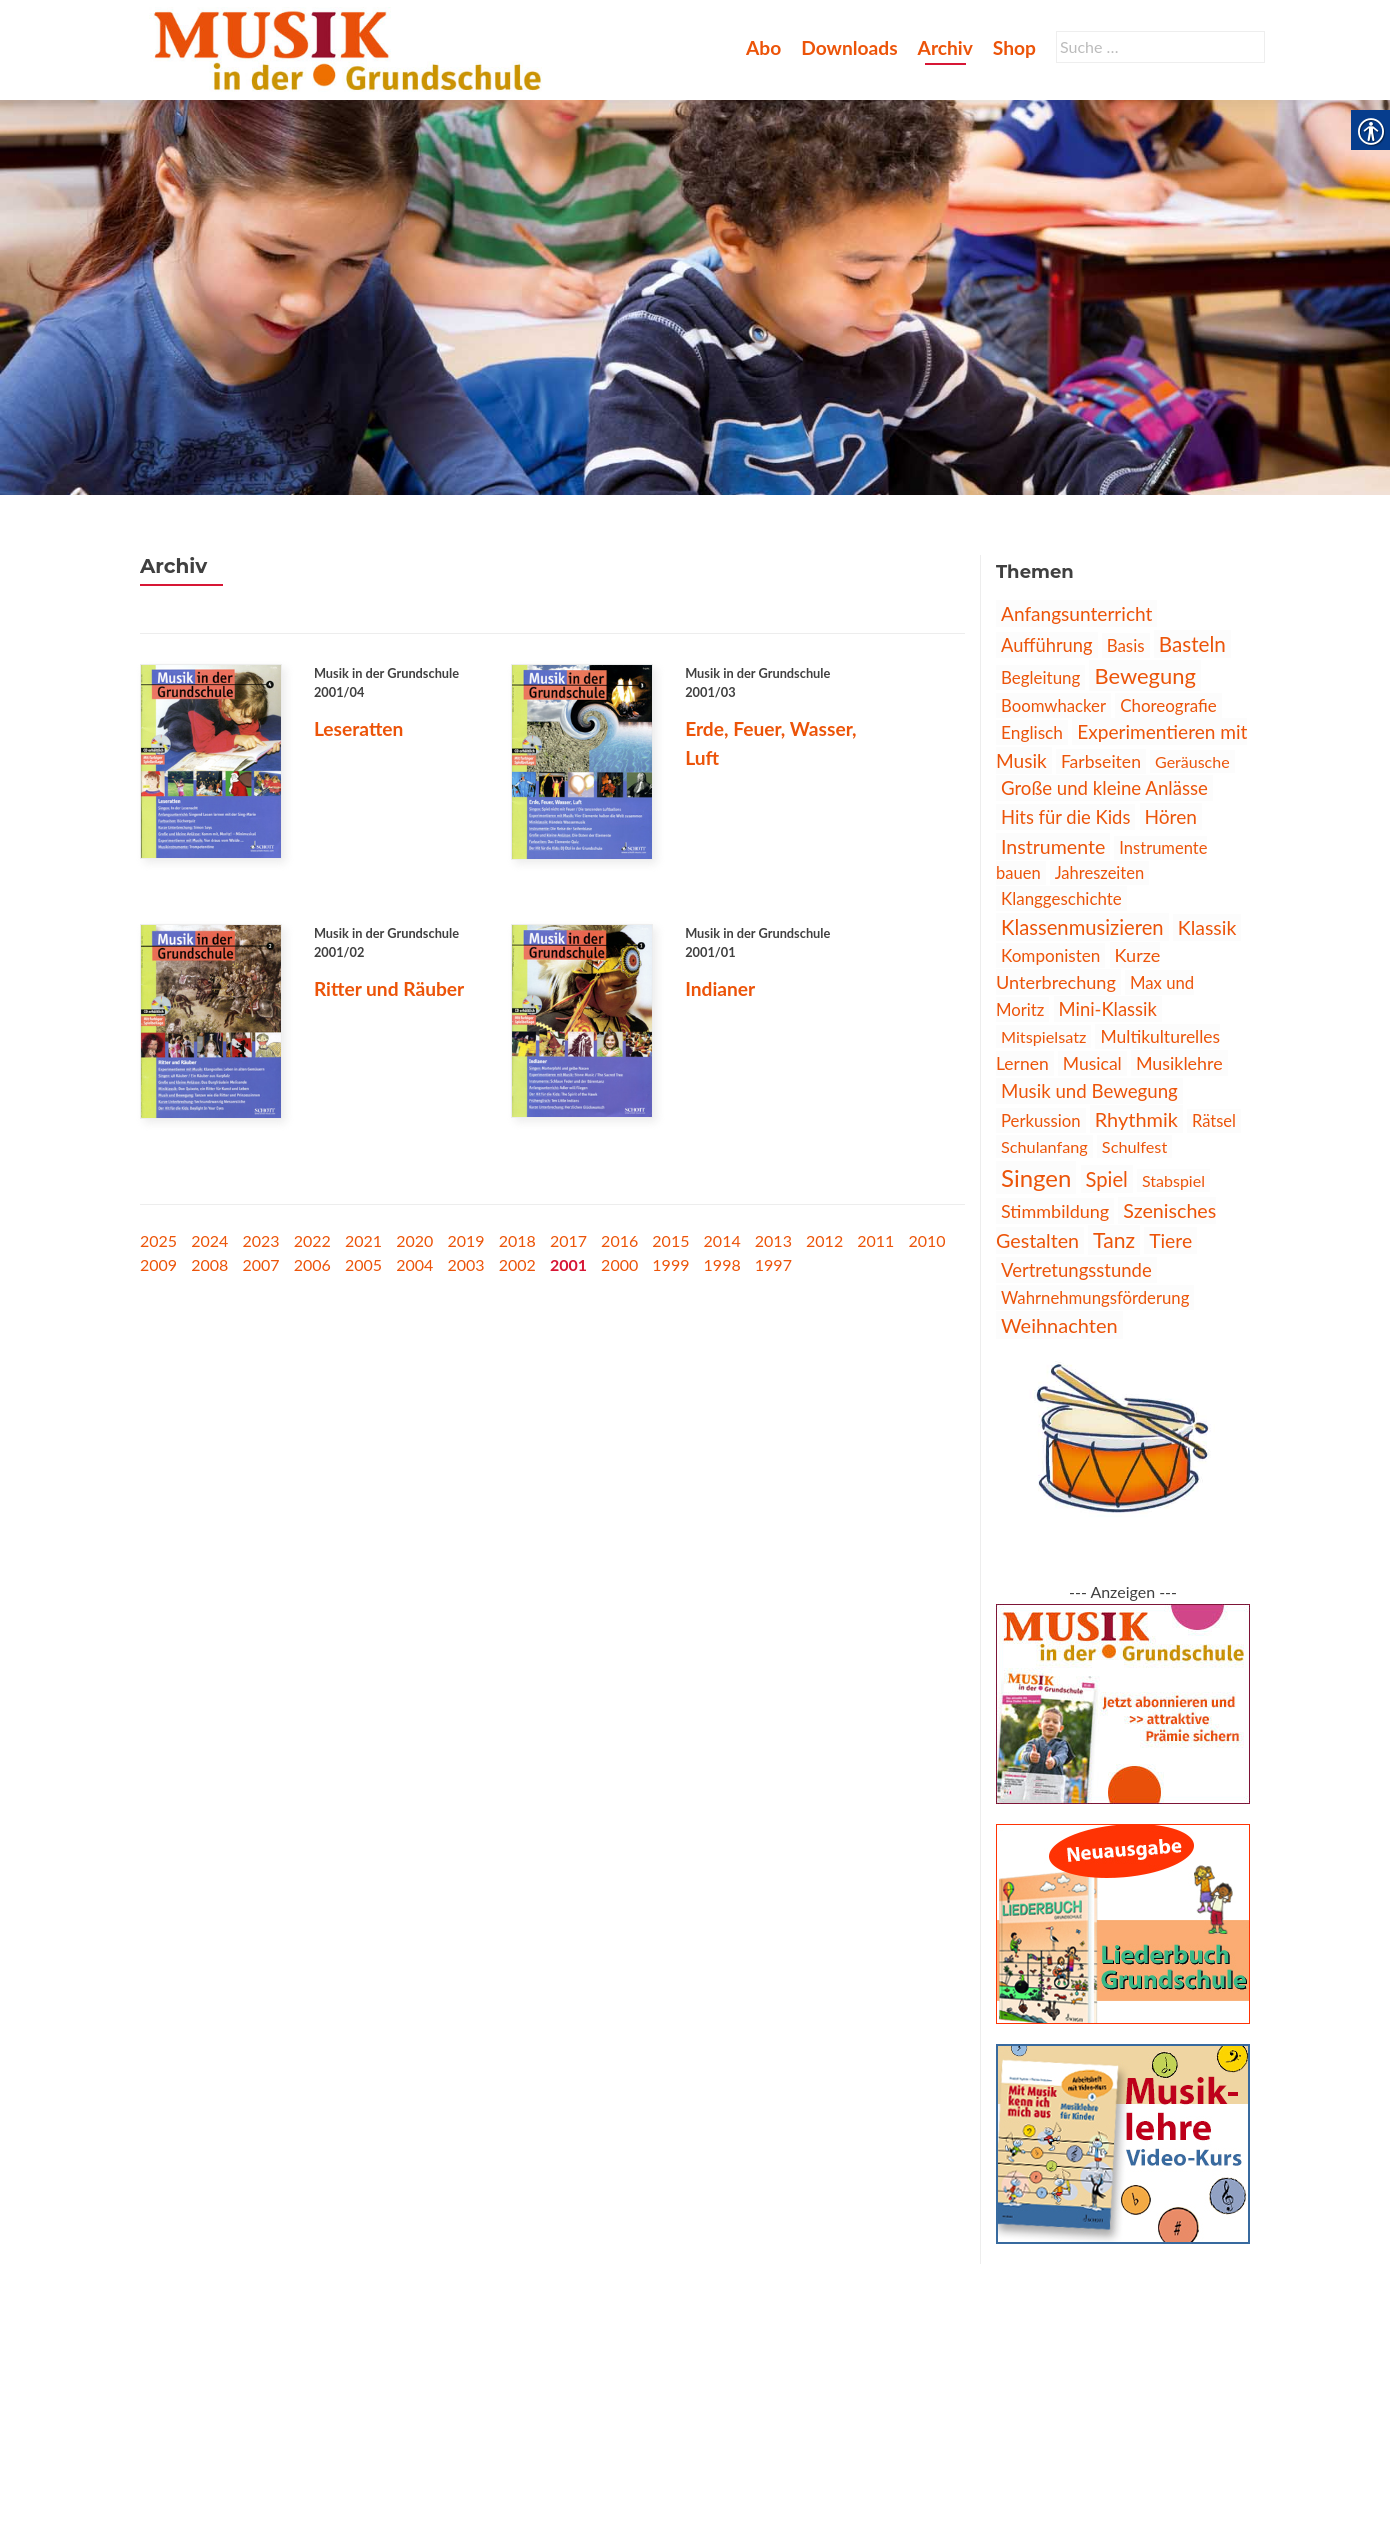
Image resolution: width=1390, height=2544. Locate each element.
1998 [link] (722, 1264)
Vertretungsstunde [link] (1076, 1270)
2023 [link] (260, 1240)
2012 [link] (824, 1240)
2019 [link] (465, 1240)
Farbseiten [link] (1101, 761)
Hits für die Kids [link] (1065, 817)
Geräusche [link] (1192, 761)
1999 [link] (670, 1264)
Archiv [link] (945, 47)
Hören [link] (1171, 816)
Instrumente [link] (1053, 846)
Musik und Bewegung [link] (1089, 1091)
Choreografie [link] (1168, 705)
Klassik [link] (1207, 927)
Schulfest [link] (1134, 1146)
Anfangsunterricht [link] (1076, 613)
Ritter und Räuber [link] (389, 988)
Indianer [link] (720, 988)
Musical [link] (1092, 1063)
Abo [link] (763, 47)
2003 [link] (465, 1264)
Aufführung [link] (1047, 645)
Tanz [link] (1114, 1240)
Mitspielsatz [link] (1043, 1036)
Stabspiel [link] (1173, 1180)
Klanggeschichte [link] (1061, 898)
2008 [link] (209, 1264)
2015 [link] (670, 1240)
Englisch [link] (1032, 732)
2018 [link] (517, 1240)
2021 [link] (363, 1240)
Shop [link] (1014, 47)
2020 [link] (414, 1240)
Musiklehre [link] (1179, 1063)
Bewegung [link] (1144, 675)
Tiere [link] (1170, 1240)
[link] (351, 48)
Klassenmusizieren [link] (1082, 927)
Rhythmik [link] (1136, 1119)
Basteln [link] (1192, 644)
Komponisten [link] (1050, 955)
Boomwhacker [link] (1053, 705)
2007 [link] (260, 1264)
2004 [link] (414, 1264)
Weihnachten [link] (1059, 1325)
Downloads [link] (849, 47)
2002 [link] (517, 1264)
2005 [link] (363, 1264)
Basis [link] (1126, 645)
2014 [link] (722, 1240)
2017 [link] (568, 1240)
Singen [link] (1036, 1177)
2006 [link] (312, 1264)
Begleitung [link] (1040, 677)
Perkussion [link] (1041, 1120)
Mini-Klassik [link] (1108, 1009)
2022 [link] (312, 1240)
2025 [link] (158, 1240)
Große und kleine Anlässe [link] (1104, 788)
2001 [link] (568, 1264)
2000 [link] (619, 1264)
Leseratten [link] (359, 728)
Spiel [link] (1107, 1179)
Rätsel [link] (1214, 1121)
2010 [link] (927, 1240)
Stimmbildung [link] (1055, 1211)
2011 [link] (875, 1240)
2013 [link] (773, 1240)
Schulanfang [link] (1044, 1146)
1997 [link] (773, 1264)
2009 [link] (158, 1264)
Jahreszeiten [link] (1099, 873)
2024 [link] (209, 1240)
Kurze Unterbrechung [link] (1078, 968)
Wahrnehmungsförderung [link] (1095, 1297)
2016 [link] (619, 1240)
